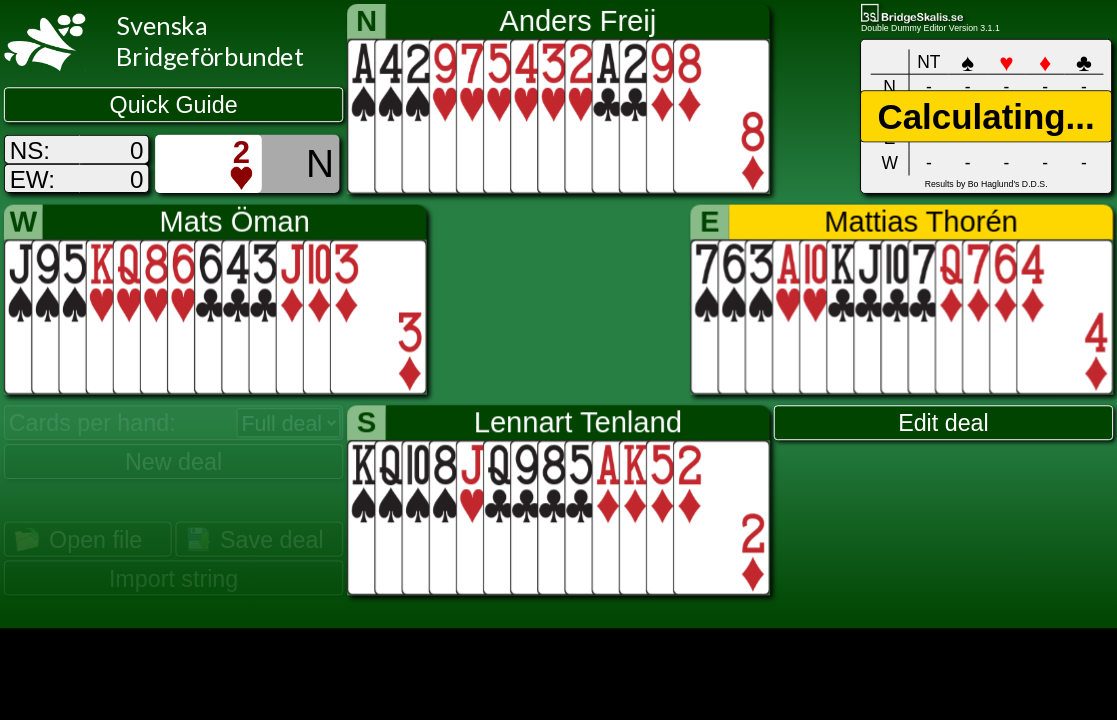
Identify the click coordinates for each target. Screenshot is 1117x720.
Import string (173, 578)
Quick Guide (174, 105)
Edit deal (943, 423)
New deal (173, 462)
